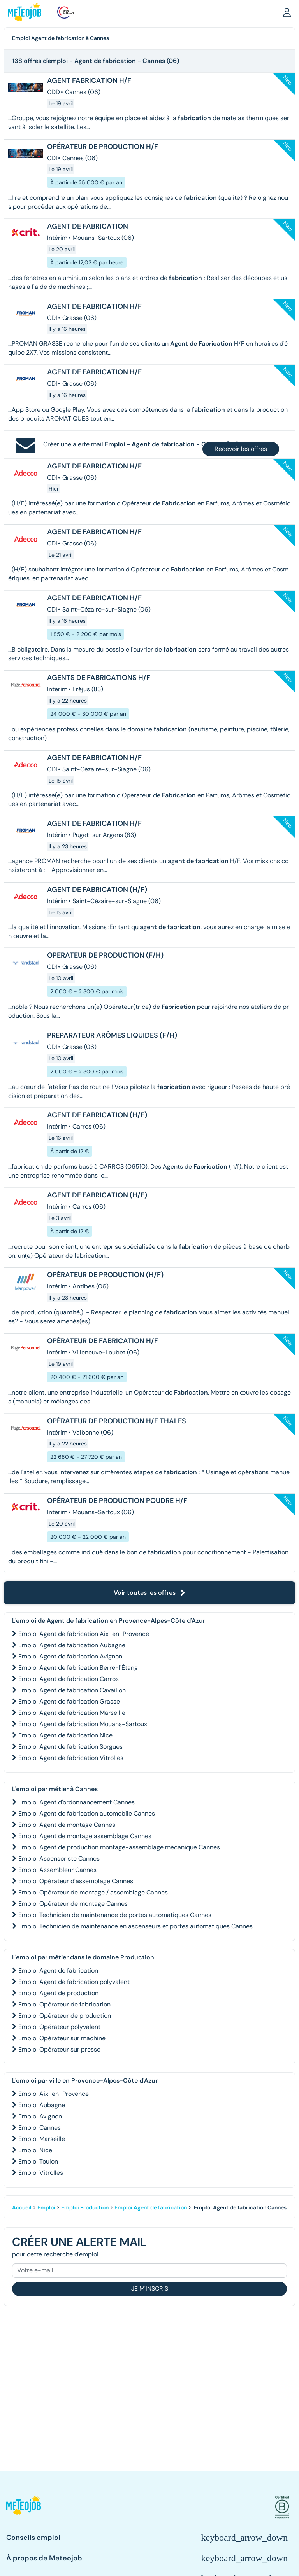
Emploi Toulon (38, 2161)
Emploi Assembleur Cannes (57, 1870)
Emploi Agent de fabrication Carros (68, 1679)
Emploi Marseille (41, 2139)
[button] (287, 12)
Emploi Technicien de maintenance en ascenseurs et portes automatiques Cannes (135, 1926)
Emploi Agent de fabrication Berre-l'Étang (78, 1668)
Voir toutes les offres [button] (149, 1593)
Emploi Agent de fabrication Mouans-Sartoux (82, 1724)
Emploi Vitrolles (40, 2173)
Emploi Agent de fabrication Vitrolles (70, 1758)
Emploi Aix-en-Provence (53, 2094)
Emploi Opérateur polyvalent (59, 2027)
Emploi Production (85, 2207)
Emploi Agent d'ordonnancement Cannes (76, 1802)
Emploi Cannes (39, 2127)
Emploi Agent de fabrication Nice (65, 1735)
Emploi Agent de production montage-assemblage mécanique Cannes (119, 1847)
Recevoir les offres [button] (241, 449)
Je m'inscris (149, 2288)
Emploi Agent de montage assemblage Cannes (84, 1836)
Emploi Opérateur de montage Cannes (73, 1904)
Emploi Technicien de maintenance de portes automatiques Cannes (114, 1915)
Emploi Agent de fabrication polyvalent (74, 1982)
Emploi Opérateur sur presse (59, 2049)
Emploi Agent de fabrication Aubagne (71, 1645)
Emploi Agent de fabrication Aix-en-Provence (83, 1634)
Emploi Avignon (40, 2116)
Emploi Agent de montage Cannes (66, 1825)
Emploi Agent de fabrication (58, 1970)
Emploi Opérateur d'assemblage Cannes (75, 1881)
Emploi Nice (35, 2150)
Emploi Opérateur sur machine (62, 2038)
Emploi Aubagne (41, 2105)
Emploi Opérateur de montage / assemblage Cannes (93, 1892)
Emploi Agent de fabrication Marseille (71, 1713)
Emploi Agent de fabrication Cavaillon (72, 1690)
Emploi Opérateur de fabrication (64, 2004)
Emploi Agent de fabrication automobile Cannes (86, 1813)
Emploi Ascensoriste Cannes (59, 1858)
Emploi (46, 2207)
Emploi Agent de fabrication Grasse (69, 1701)
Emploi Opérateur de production (64, 2016)
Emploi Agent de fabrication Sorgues (70, 1746)
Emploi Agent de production (58, 1993)
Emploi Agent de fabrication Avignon (70, 1656)
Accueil (22, 2207)
